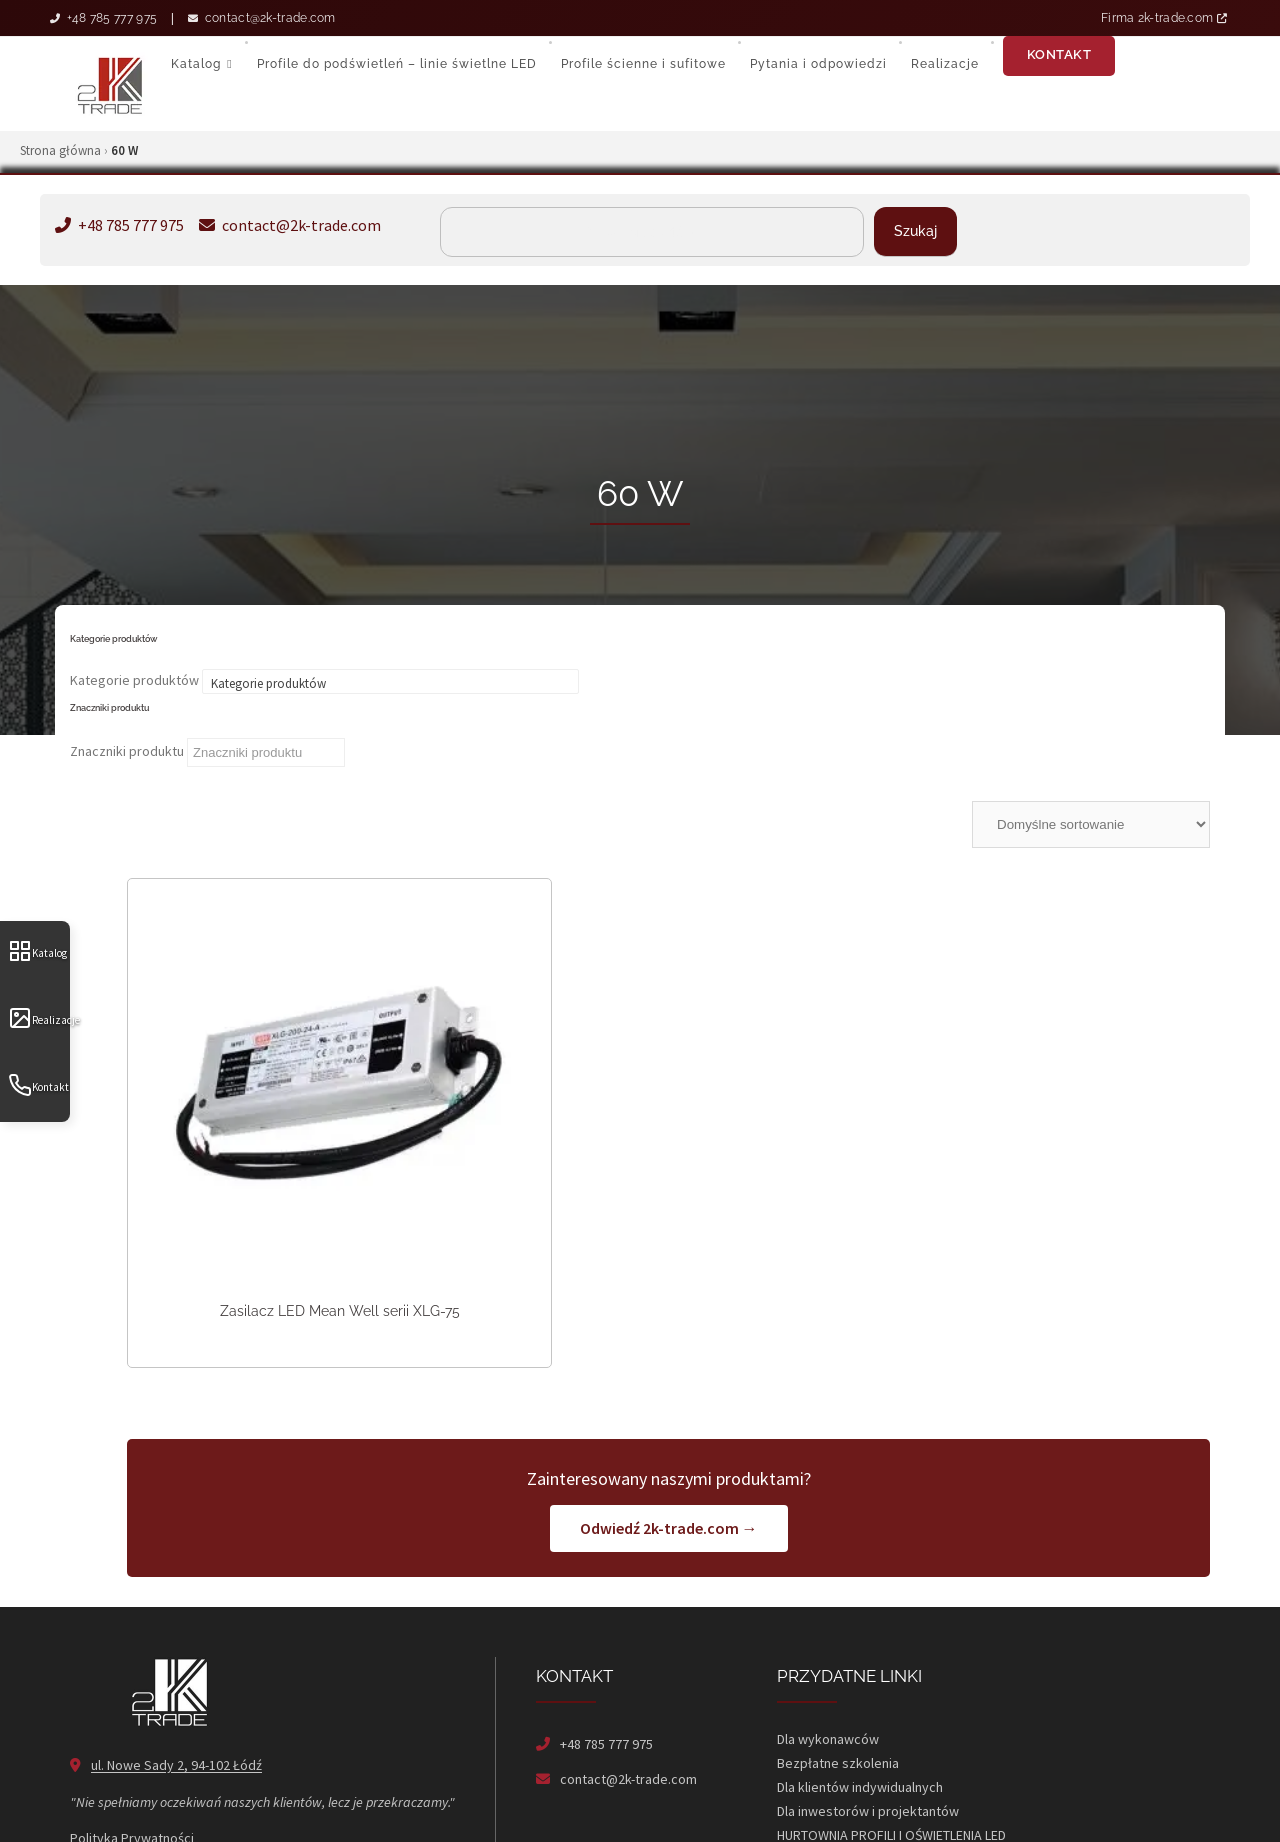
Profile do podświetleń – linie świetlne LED (397, 64)
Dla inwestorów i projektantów (868, 1727)
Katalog (37, 951)
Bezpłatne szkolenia (838, 1679)
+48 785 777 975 (103, 18)
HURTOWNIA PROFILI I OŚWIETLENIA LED (891, 1751)
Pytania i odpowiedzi (818, 64)
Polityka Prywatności (132, 1754)
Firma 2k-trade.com (1164, 18)
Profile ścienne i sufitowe (643, 64)
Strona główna (60, 150)
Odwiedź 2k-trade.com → (669, 1444)
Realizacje (39, 1018)
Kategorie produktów (134, 680)
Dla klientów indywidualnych (860, 1703)
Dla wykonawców (828, 1655)
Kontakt (38, 1085)
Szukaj (915, 231)
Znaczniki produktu (127, 751)
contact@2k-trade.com (262, 18)
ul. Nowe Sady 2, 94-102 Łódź (176, 1681)
